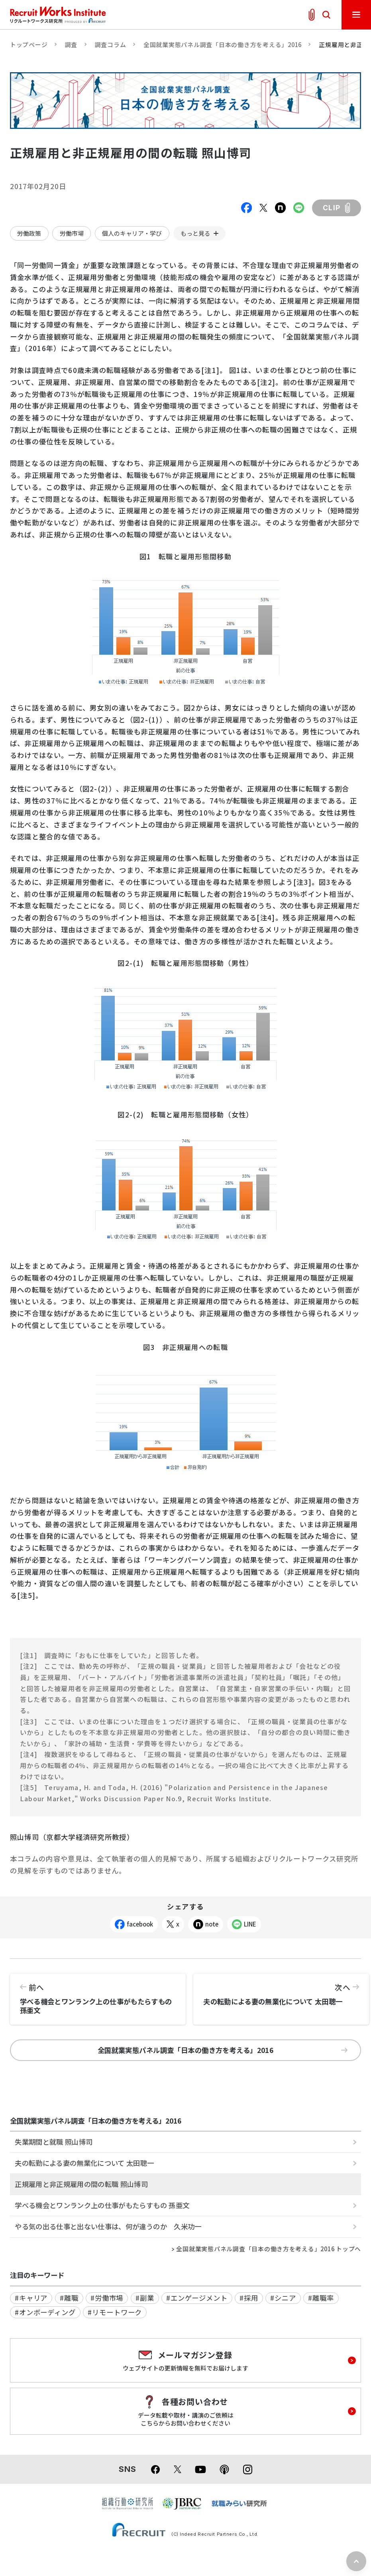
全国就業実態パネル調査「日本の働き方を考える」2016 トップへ (268, 2249)
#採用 (248, 2298)
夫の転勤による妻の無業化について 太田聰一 (281, 1990)
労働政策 (29, 233)
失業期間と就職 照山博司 (53, 2142)
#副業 (144, 2298)
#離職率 (321, 2298)
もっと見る (195, 233)
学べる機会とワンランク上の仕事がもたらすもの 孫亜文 (98, 1994)
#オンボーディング (45, 2312)
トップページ (28, 44)
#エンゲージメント (197, 2298)
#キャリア (31, 2298)
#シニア (283, 2298)
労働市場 (72, 233)
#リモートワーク (115, 2312)
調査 (71, 44)
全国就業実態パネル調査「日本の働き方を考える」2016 (222, 44)
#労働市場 (106, 2298)
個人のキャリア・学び (132, 233)
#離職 (69, 2298)
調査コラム (110, 44)
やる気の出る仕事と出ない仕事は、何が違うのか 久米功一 (108, 2226)
